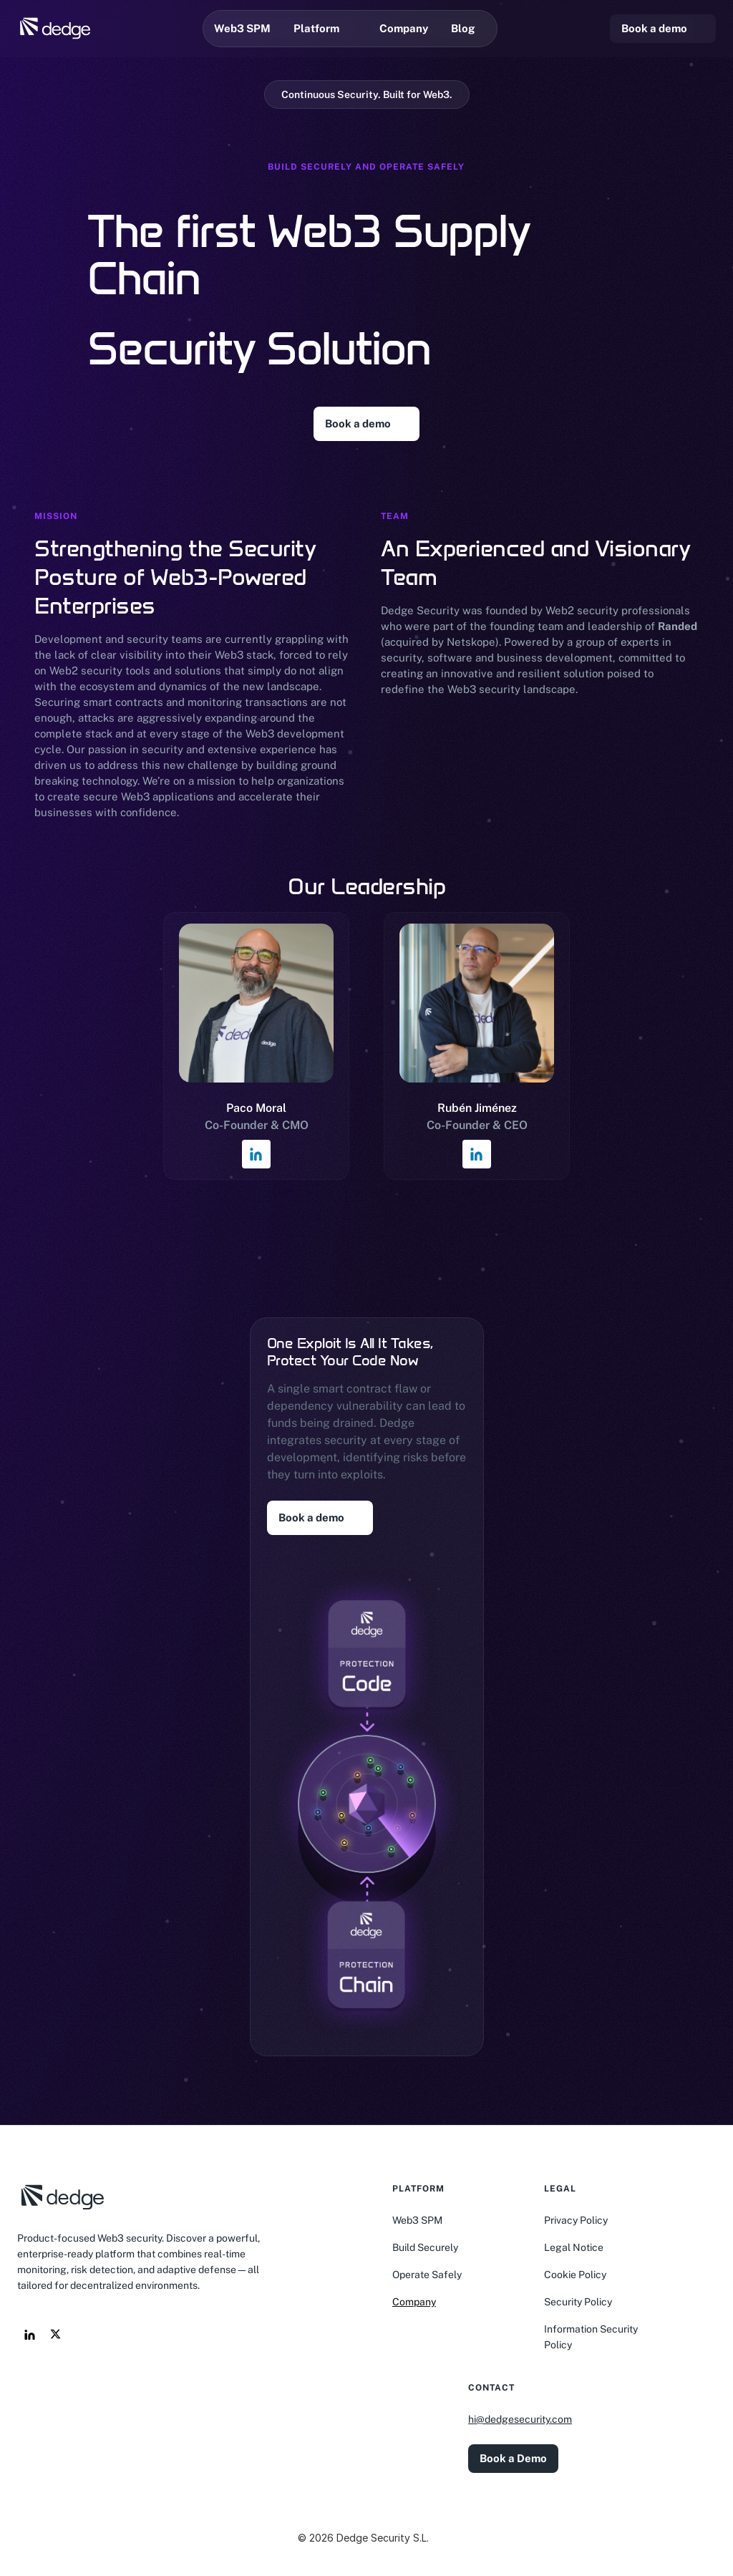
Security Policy (578, 2302)
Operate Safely (427, 2274)
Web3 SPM (417, 2220)
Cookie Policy (575, 2274)
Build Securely (425, 2247)
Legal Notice (573, 2247)
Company (414, 2302)
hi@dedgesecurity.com (520, 2419)
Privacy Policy (576, 2220)
